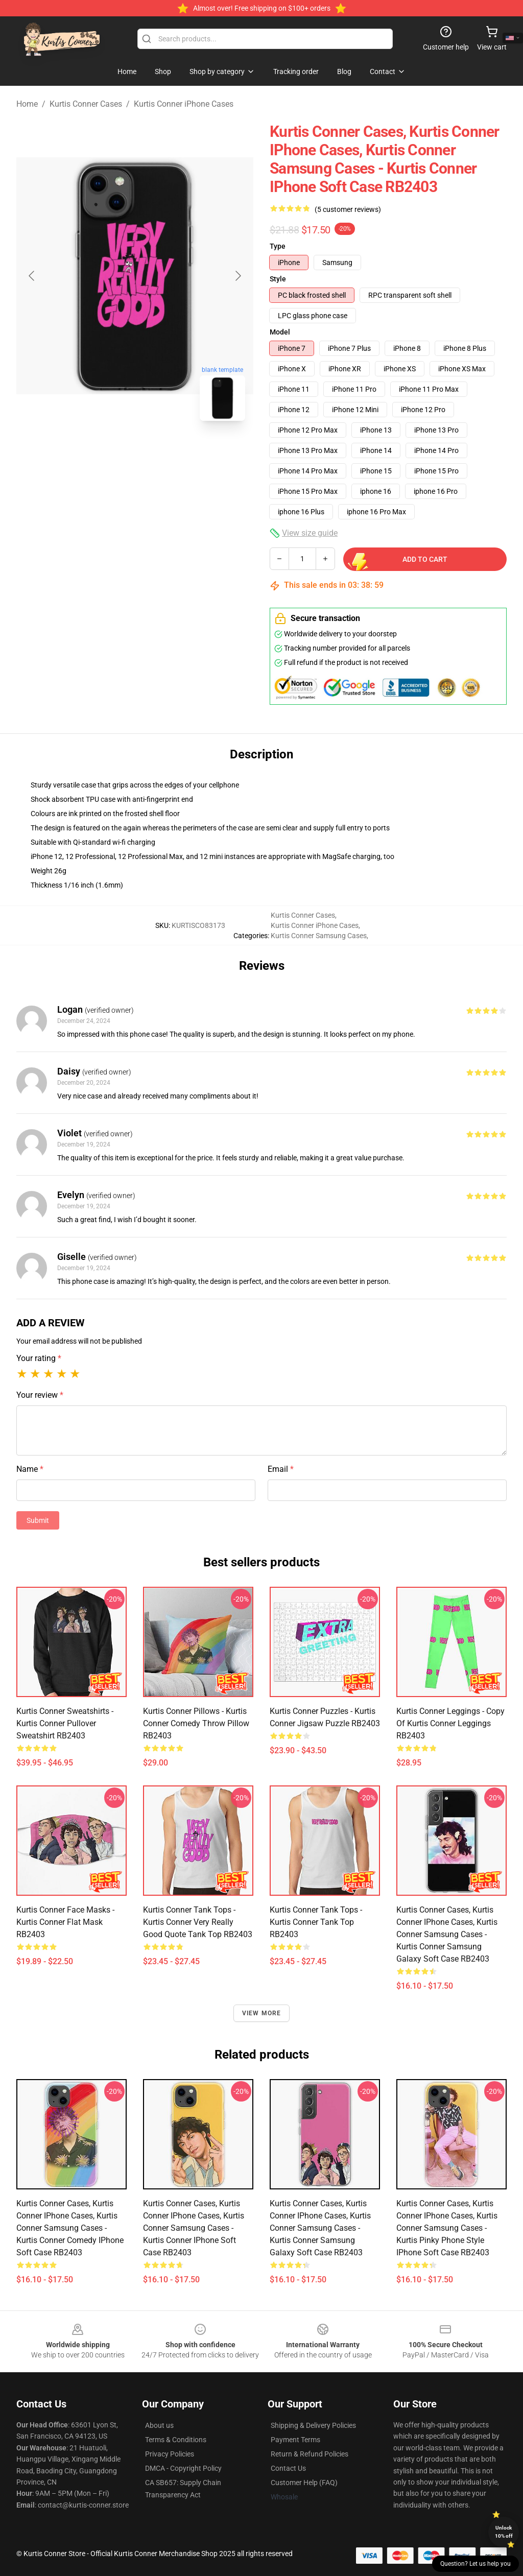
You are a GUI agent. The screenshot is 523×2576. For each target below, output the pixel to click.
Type (278, 246)
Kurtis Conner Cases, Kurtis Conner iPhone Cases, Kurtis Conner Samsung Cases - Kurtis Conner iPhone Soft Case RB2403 (193, 2228)
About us (159, 2425)
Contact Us (288, 2468)
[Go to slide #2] (161, 451)
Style (278, 279)
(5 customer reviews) (348, 209)
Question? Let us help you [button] (475, 2563)
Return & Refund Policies (309, 2454)
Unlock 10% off (504, 2532)
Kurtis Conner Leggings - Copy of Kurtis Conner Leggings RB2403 (450, 1723)
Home (27, 104)
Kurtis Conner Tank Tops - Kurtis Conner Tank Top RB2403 (316, 1922)
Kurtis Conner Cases (86, 104)
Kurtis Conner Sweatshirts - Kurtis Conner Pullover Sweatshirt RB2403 (64, 1723)
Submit (38, 1520)
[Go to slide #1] (108, 451)
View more (261, 2013)
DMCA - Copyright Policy (183, 2468)
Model (280, 332)
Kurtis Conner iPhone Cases (183, 104)
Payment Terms (295, 2440)
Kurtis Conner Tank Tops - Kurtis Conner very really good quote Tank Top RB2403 (197, 1922)
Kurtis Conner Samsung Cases (319, 936)
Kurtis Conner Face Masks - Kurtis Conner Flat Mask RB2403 (65, 1922)
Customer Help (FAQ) (304, 2482)
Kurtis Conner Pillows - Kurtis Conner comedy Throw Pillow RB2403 (196, 1723)
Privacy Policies (169, 2454)
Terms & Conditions (175, 2440)
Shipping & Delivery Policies (313, 2425)
